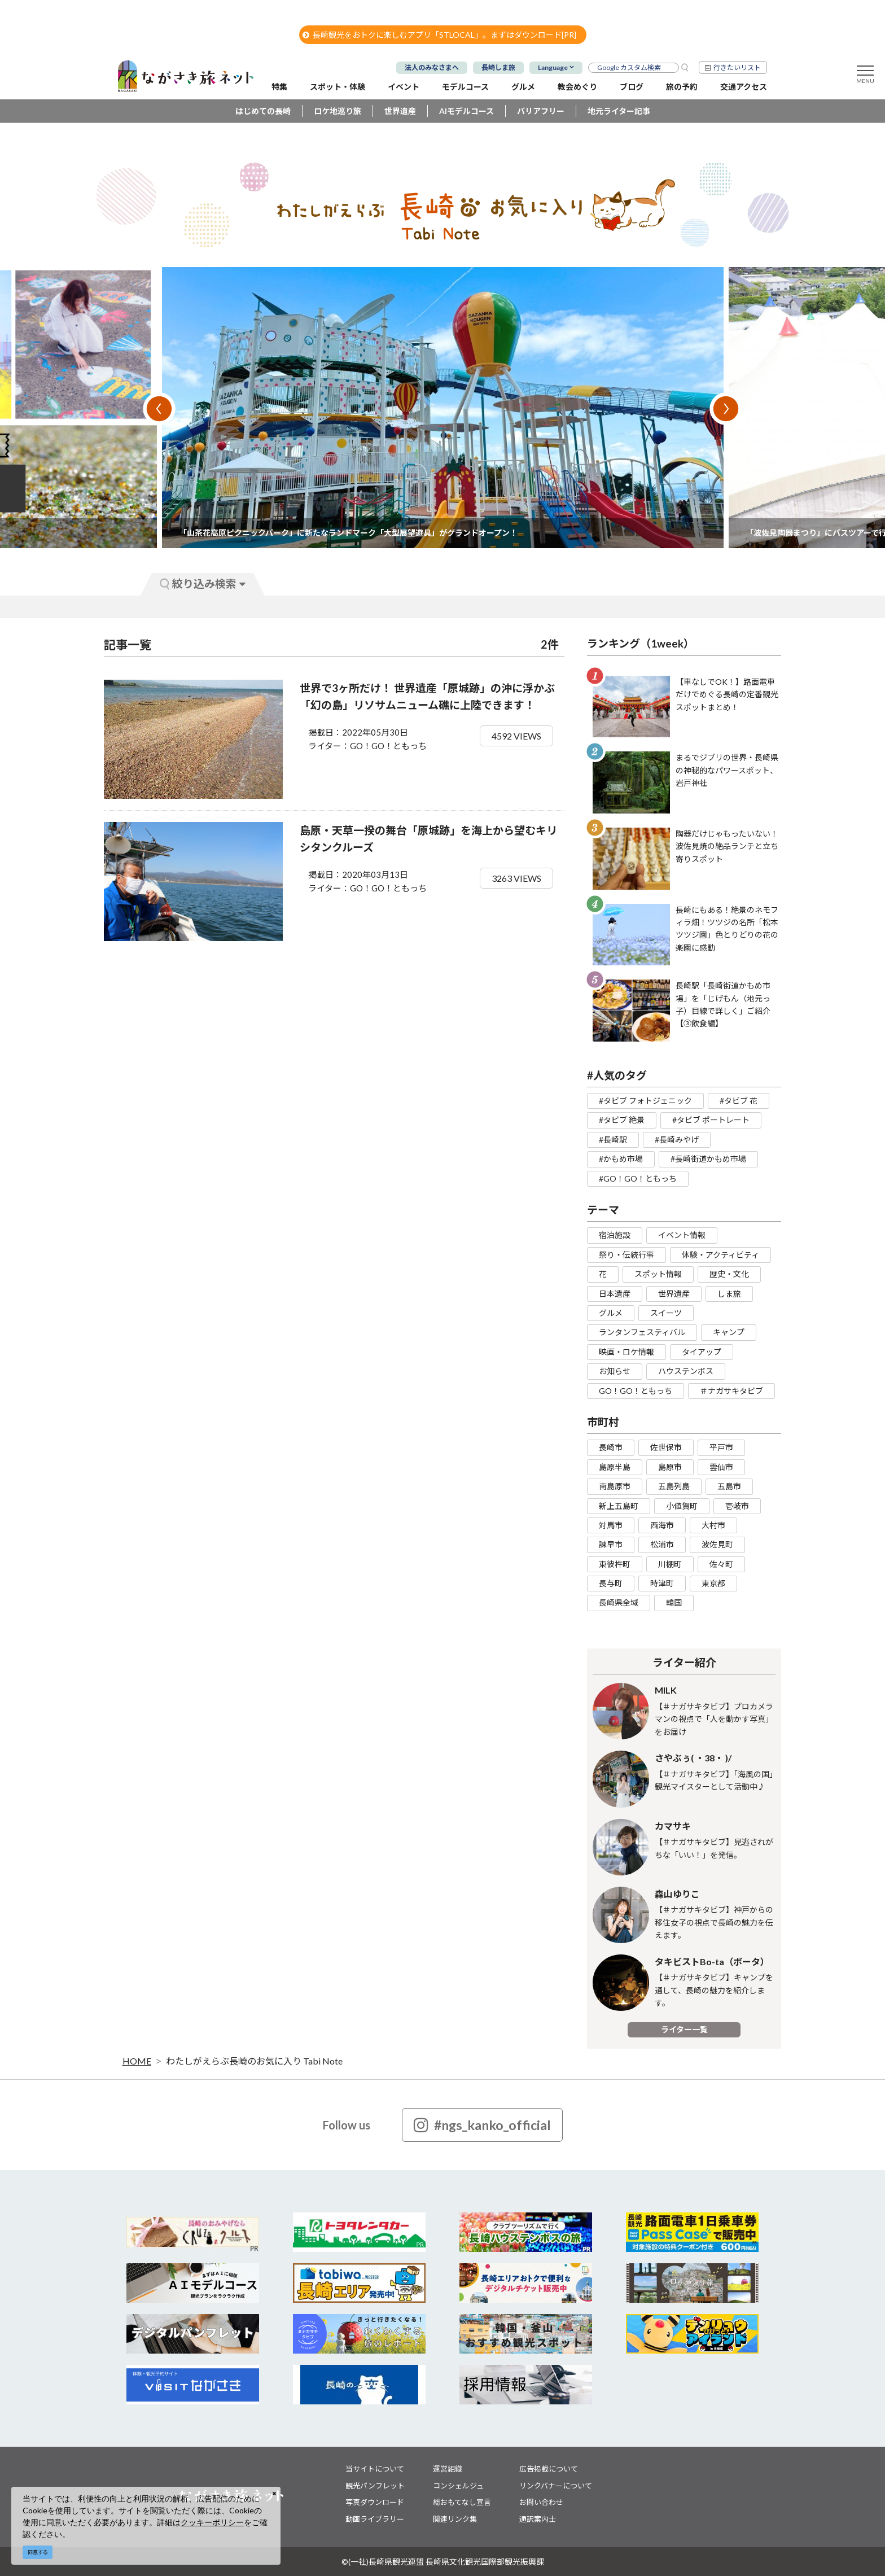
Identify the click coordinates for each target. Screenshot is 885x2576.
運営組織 (447, 2468)
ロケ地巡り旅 (337, 111)
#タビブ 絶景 (622, 1120)
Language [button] (553, 67)
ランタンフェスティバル (642, 1332)
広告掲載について (548, 2468)
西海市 (662, 1525)
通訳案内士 (537, 2518)
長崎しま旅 (498, 67)
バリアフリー (540, 111)
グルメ (611, 1313)
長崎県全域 (618, 1602)
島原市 (670, 1467)
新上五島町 (618, 1506)
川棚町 (670, 1564)
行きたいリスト (737, 67)
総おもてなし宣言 (462, 2502)
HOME (136, 2060)
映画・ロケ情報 (626, 1352)
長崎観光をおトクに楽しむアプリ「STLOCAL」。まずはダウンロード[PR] (439, 35)
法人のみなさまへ (432, 67)
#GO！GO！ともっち (638, 1178)
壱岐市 (737, 1506)
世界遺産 (400, 111)
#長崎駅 (613, 1139)
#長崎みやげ (677, 1139)
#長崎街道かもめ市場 (708, 1159)
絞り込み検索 (203, 583)
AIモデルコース (466, 111)
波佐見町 (717, 1544)
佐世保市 (666, 1447)
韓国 (674, 1602)
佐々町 (721, 1564)
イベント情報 (682, 1235)
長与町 (611, 1583)
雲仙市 (721, 1467)
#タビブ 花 (738, 1100)
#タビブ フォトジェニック (645, 1100)
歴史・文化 (729, 1274)
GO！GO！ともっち (635, 1391)
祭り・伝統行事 (626, 1254)
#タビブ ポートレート (711, 1120)
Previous (159, 408)
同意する (38, 2552)
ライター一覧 (684, 2029)
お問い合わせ (541, 2502)
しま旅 (729, 1293)
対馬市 (611, 1525)
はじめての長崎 (263, 111)
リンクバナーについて (555, 2485)
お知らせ (614, 1371)
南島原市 (614, 1486)
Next (725, 408)
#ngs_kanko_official (482, 2124)
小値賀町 (682, 1506)
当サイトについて (374, 2468)
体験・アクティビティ (720, 1254)
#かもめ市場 (621, 1159)
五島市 (729, 1486)
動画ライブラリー (374, 2518)
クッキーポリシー (212, 2522)
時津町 (662, 1583)
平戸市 (721, 1447)
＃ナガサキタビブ (731, 1391)
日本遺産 (614, 1293)
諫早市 (611, 1544)
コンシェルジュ (458, 2485)
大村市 (713, 1525)
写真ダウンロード (374, 2502)
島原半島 (614, 1467)
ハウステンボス (685, 1371)
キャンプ (728, 1332)
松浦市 (662, 1544)
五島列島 (674, 1486)
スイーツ (666, 1313)
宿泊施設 (614, 1235)
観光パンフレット (375, 2485)
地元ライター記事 (619, 111)
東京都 (713, 1583)
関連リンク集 (455, 2518)
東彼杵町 (614, 1564)
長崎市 (611, 1447)
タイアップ (701, 1352)
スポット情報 (658, 1274)
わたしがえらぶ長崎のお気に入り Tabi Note (254, 2060)
